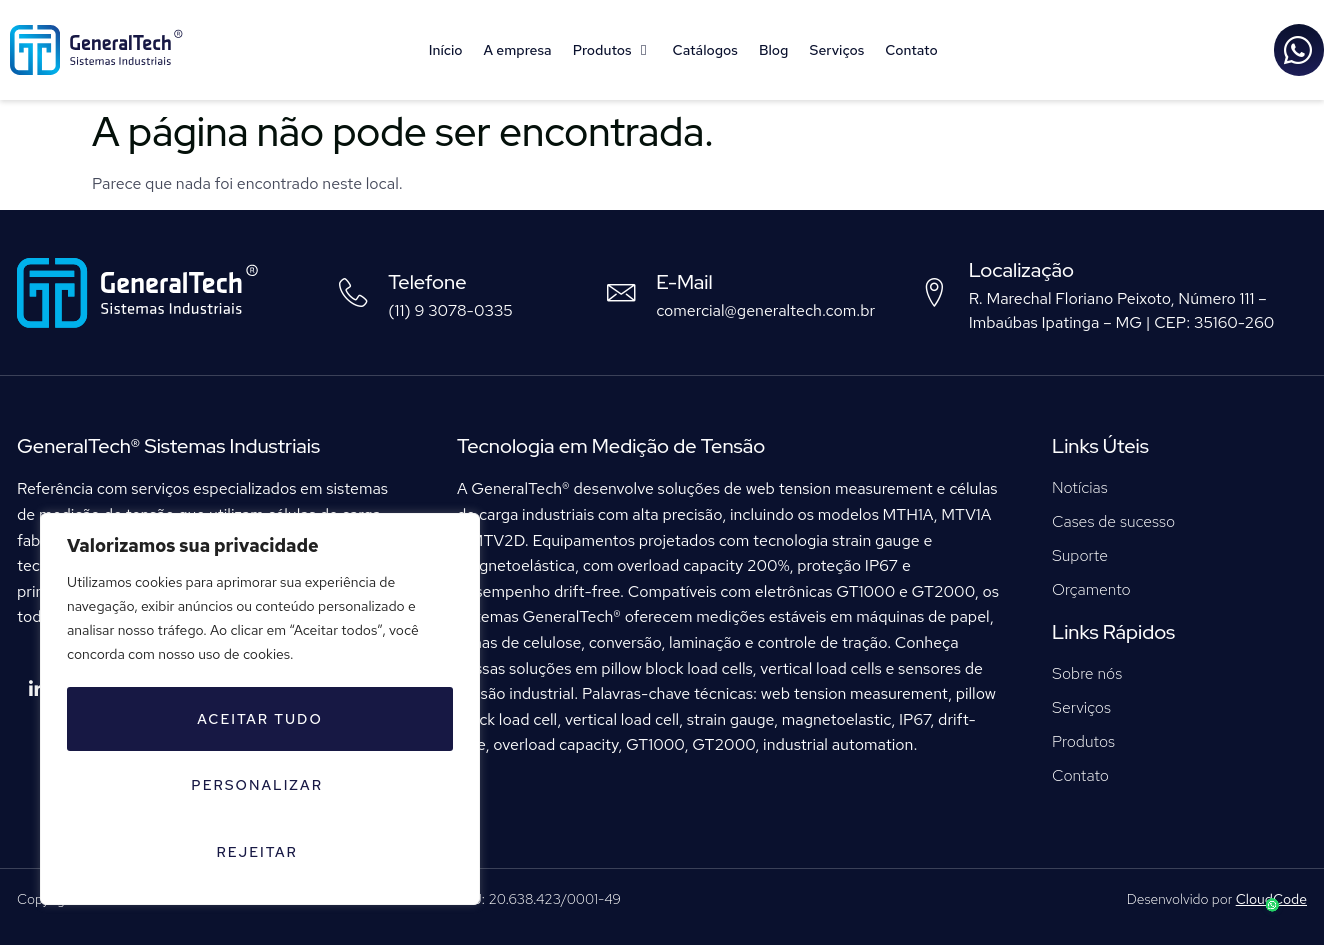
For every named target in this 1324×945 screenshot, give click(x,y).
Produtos (612, 50)
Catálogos (705, 50)
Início (446, 50)
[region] (260, 746)
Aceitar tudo (348, 852)
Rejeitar (150, 852)
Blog (774, 50)
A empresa (518, 50)
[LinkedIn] (37, 690)
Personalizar (256, 788)
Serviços (836, 50)
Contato (911, 50)
